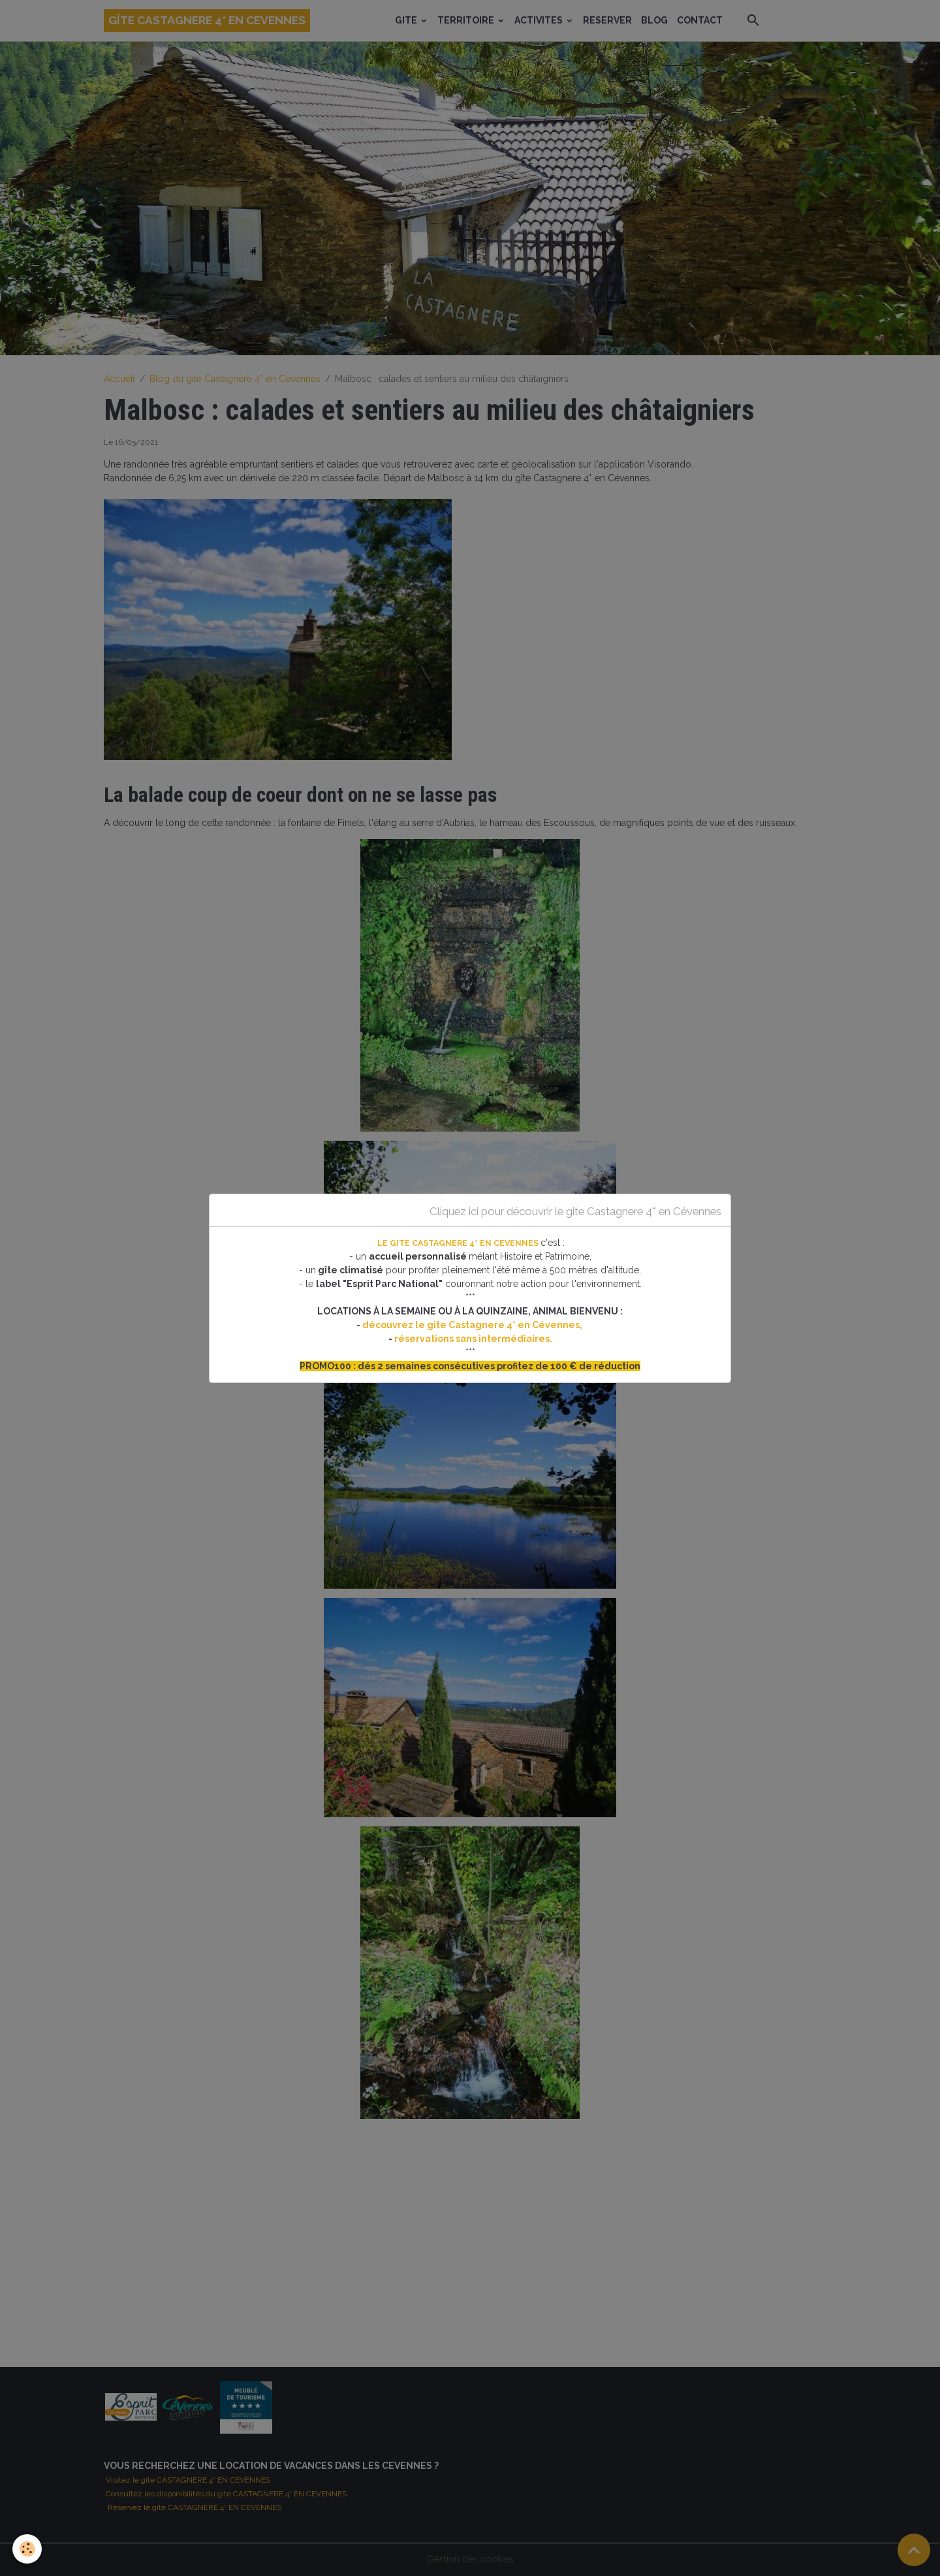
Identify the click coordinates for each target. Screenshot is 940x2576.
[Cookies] (27, 2549)
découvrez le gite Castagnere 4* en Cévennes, (473, 1325)
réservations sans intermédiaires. (473, 1338)
